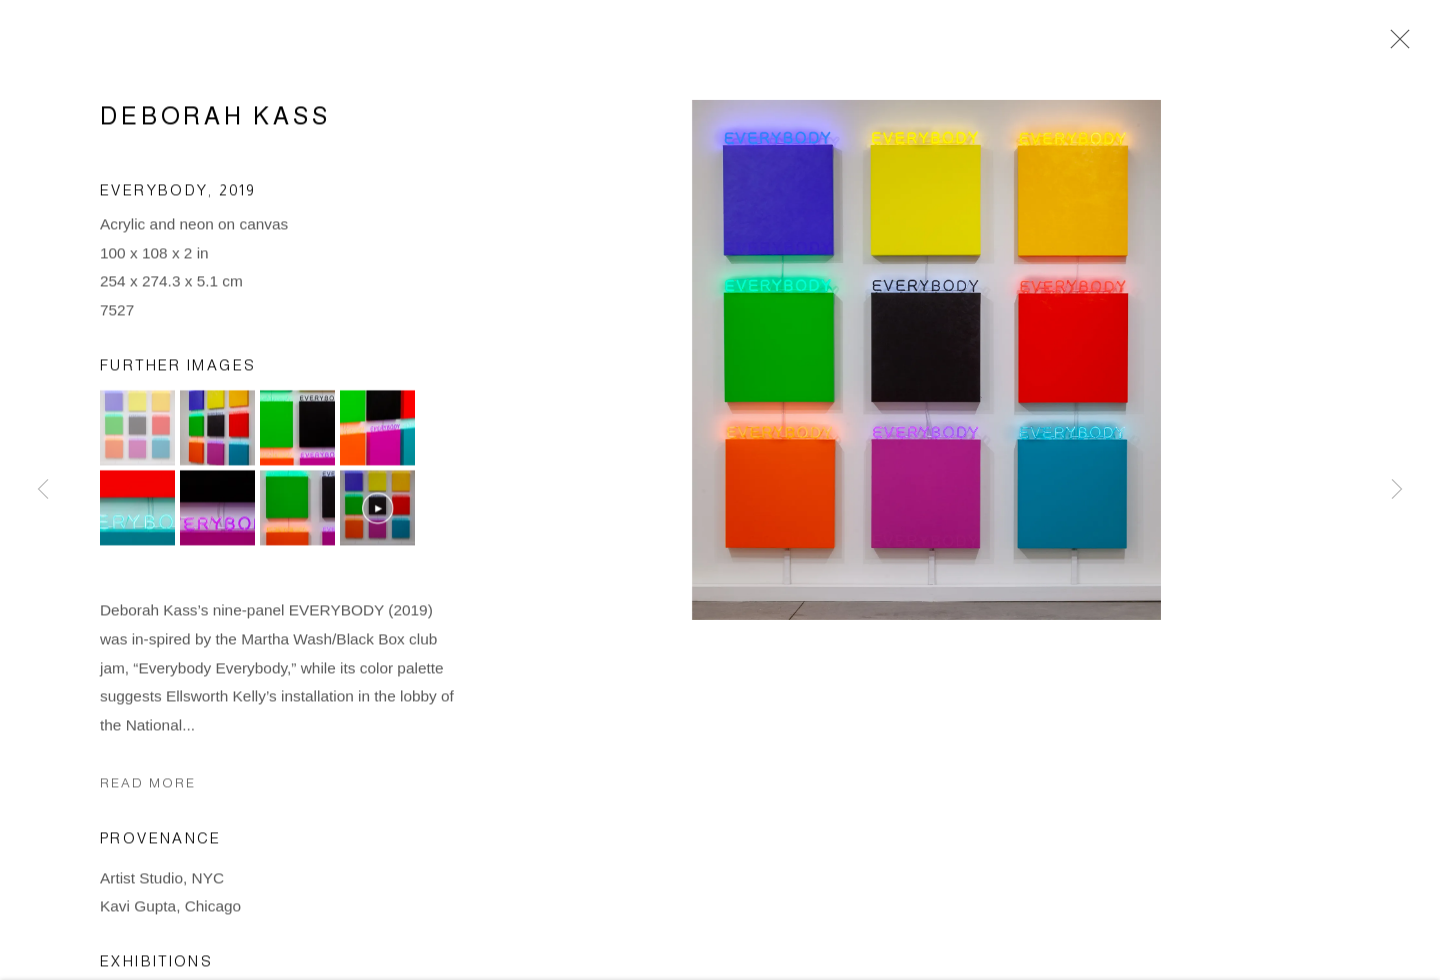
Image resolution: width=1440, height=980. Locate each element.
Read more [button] (148, 785)
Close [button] (1395, 45)
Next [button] (1397, 490)
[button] (137, 430)
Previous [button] (43, 490)
